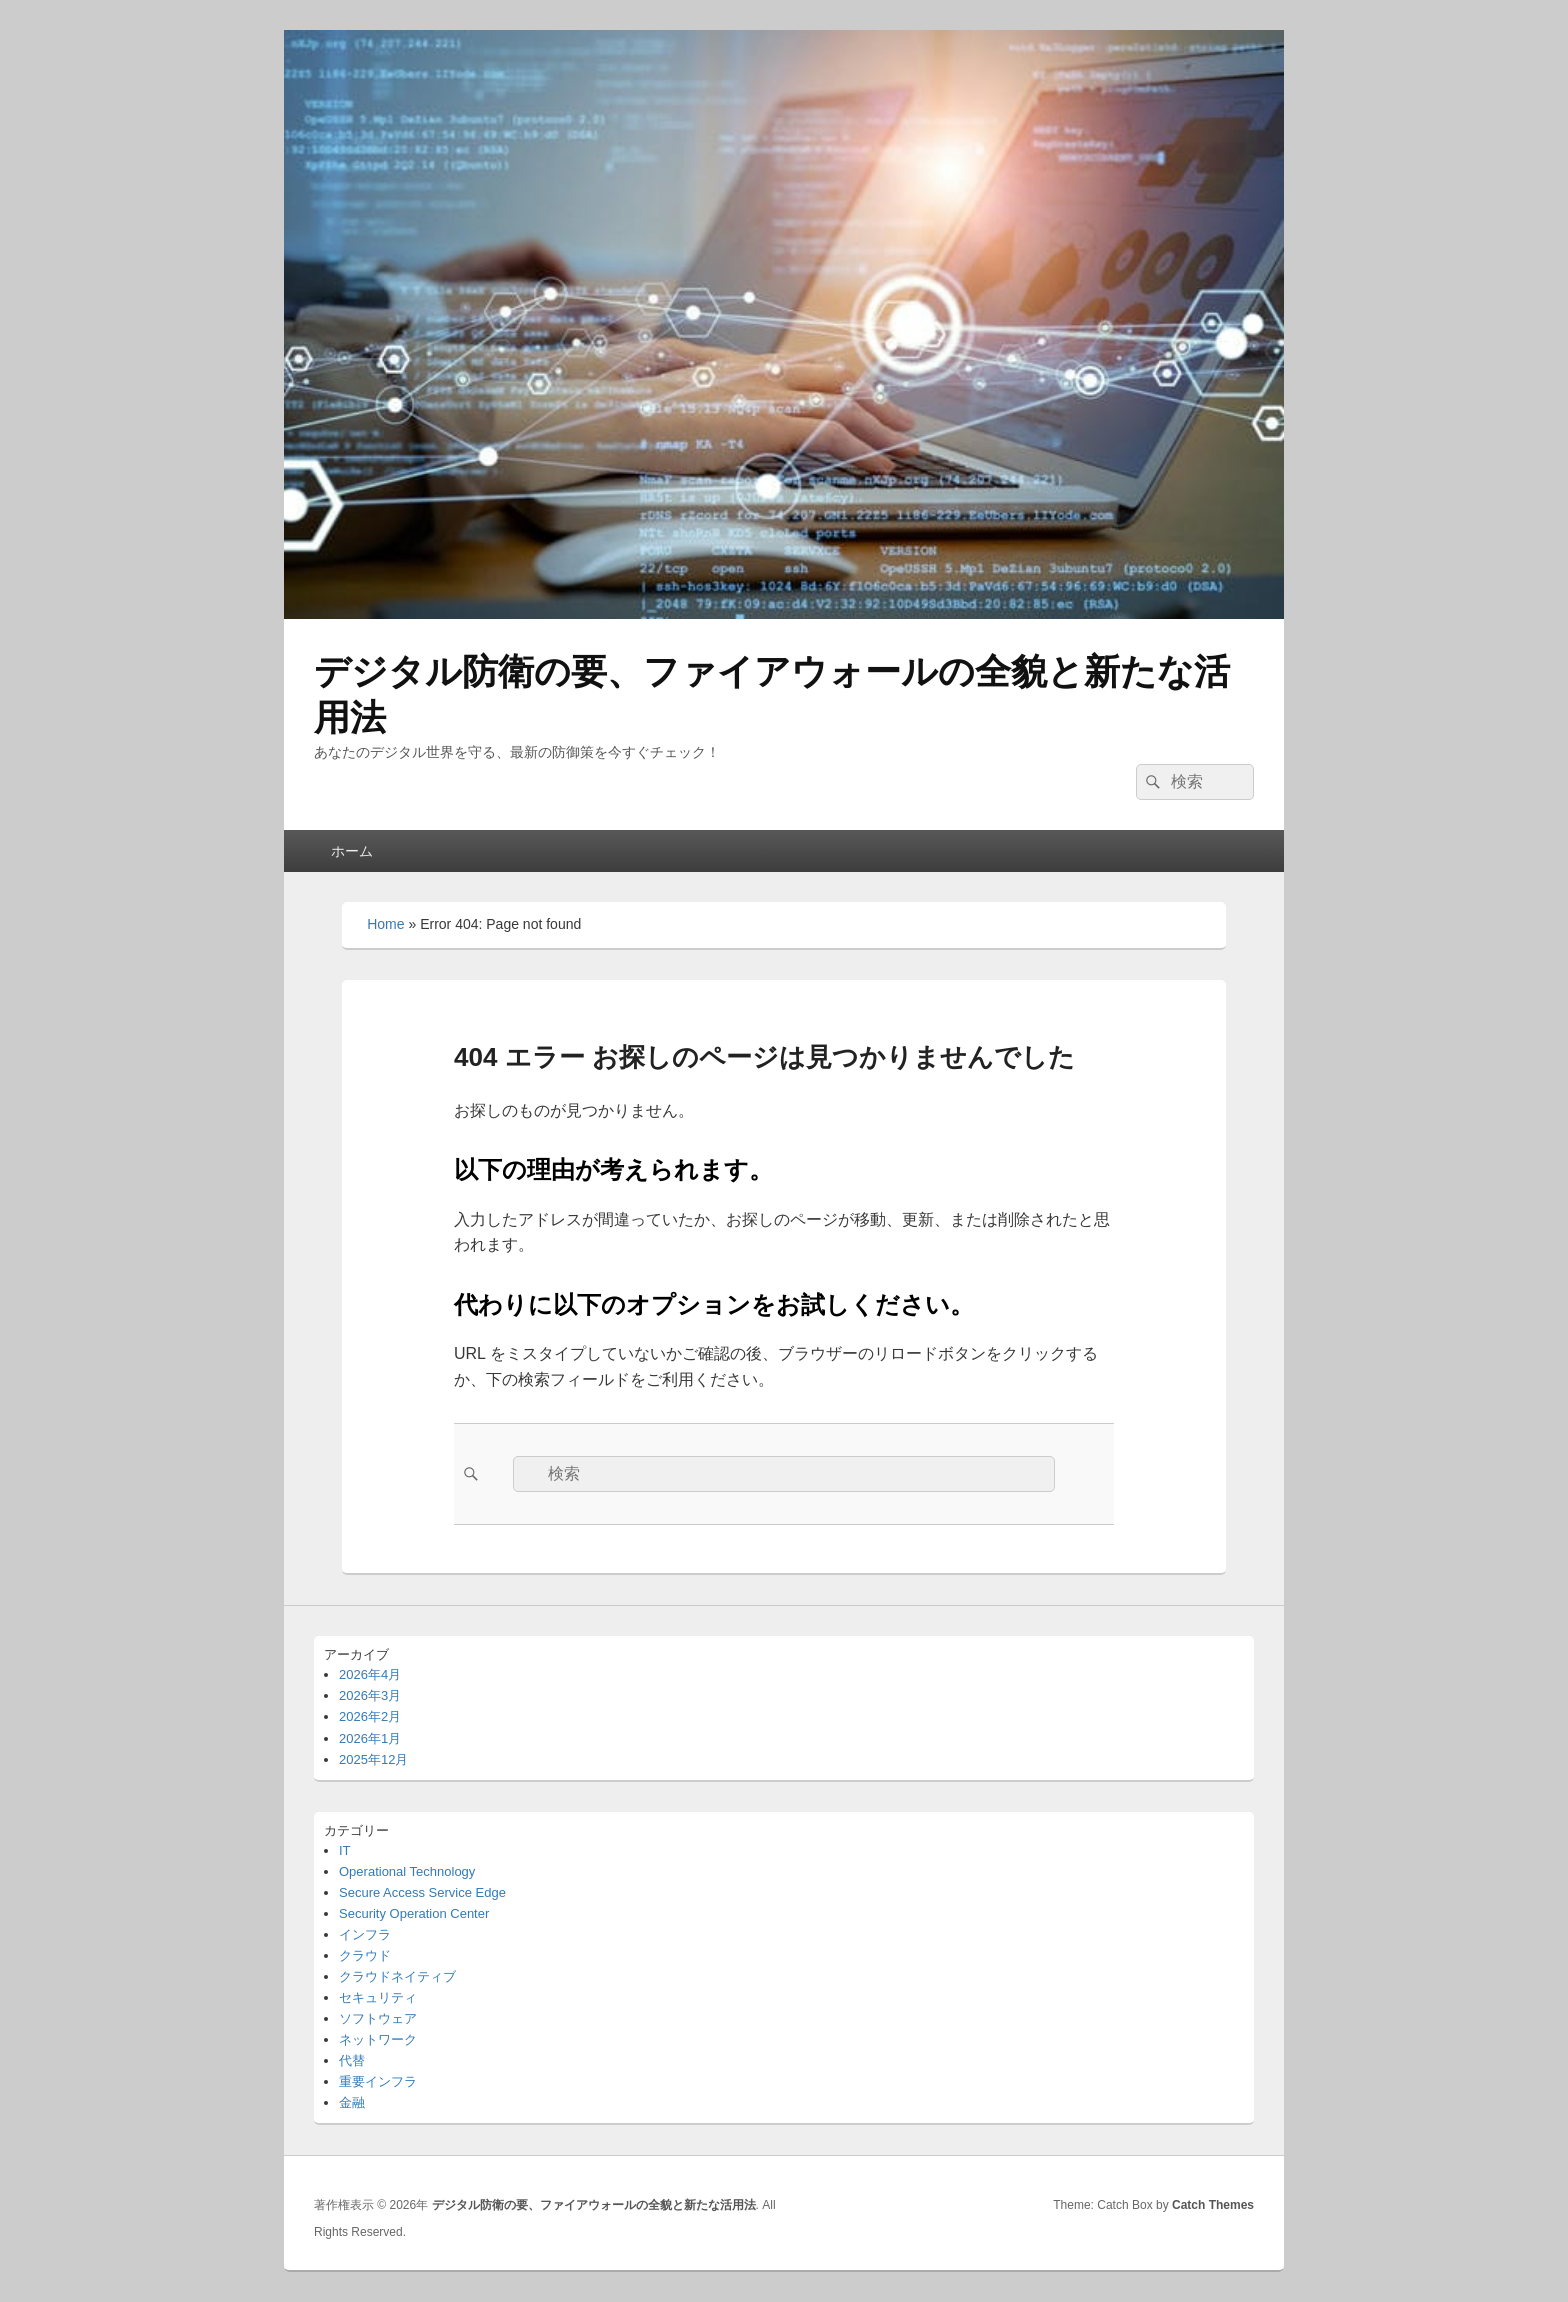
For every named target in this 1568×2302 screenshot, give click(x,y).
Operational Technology (407, 1871)
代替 (352, 2060)
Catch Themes (1213, 2205)
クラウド (365, 1955)
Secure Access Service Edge (422, 1892)
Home (385, 924)
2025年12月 (373, 1759)
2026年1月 (370, 1738)
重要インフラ (378, 2081)
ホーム (352, 851)
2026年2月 (370, 1716)
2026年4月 (370, 1674)
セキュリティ (378, 1997)
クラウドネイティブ (397, 1976)
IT (345, 1850)
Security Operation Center (414, 1913)
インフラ (365, 1934)
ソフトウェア (378, 2018)
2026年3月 (370, 1695)
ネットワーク (378, 2039)
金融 (352, 2102)
